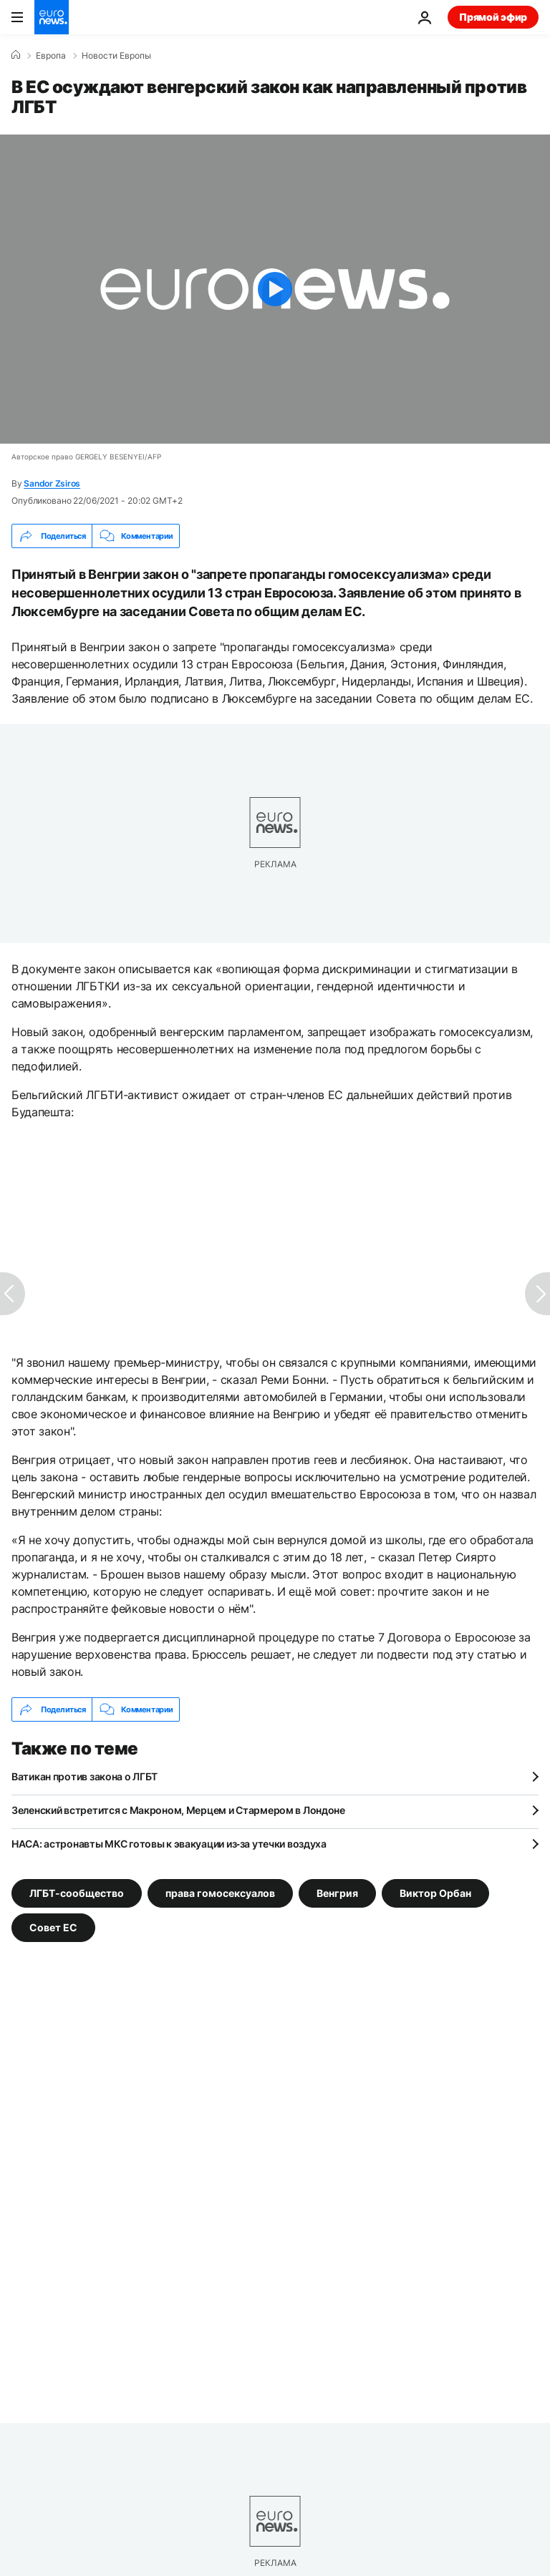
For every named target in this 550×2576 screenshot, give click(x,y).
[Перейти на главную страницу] (51, 17)
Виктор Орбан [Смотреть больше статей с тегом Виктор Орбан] (435, 1893)
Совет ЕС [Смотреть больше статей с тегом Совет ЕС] (53, 1927)
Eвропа (51, 56)
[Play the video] (275, 289)
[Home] (15, 55)
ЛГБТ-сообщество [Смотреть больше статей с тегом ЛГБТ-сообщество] (76, 1893)
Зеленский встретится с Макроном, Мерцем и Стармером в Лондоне (178, 1810)
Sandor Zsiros (52, 483)
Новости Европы (116, 56)
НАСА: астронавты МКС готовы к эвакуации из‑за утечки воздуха (169, 1844)
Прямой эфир (493, 17)
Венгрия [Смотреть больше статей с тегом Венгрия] (337, 1893)
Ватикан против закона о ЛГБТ (84, 1776)
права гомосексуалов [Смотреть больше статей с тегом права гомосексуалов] (220, 1893)
